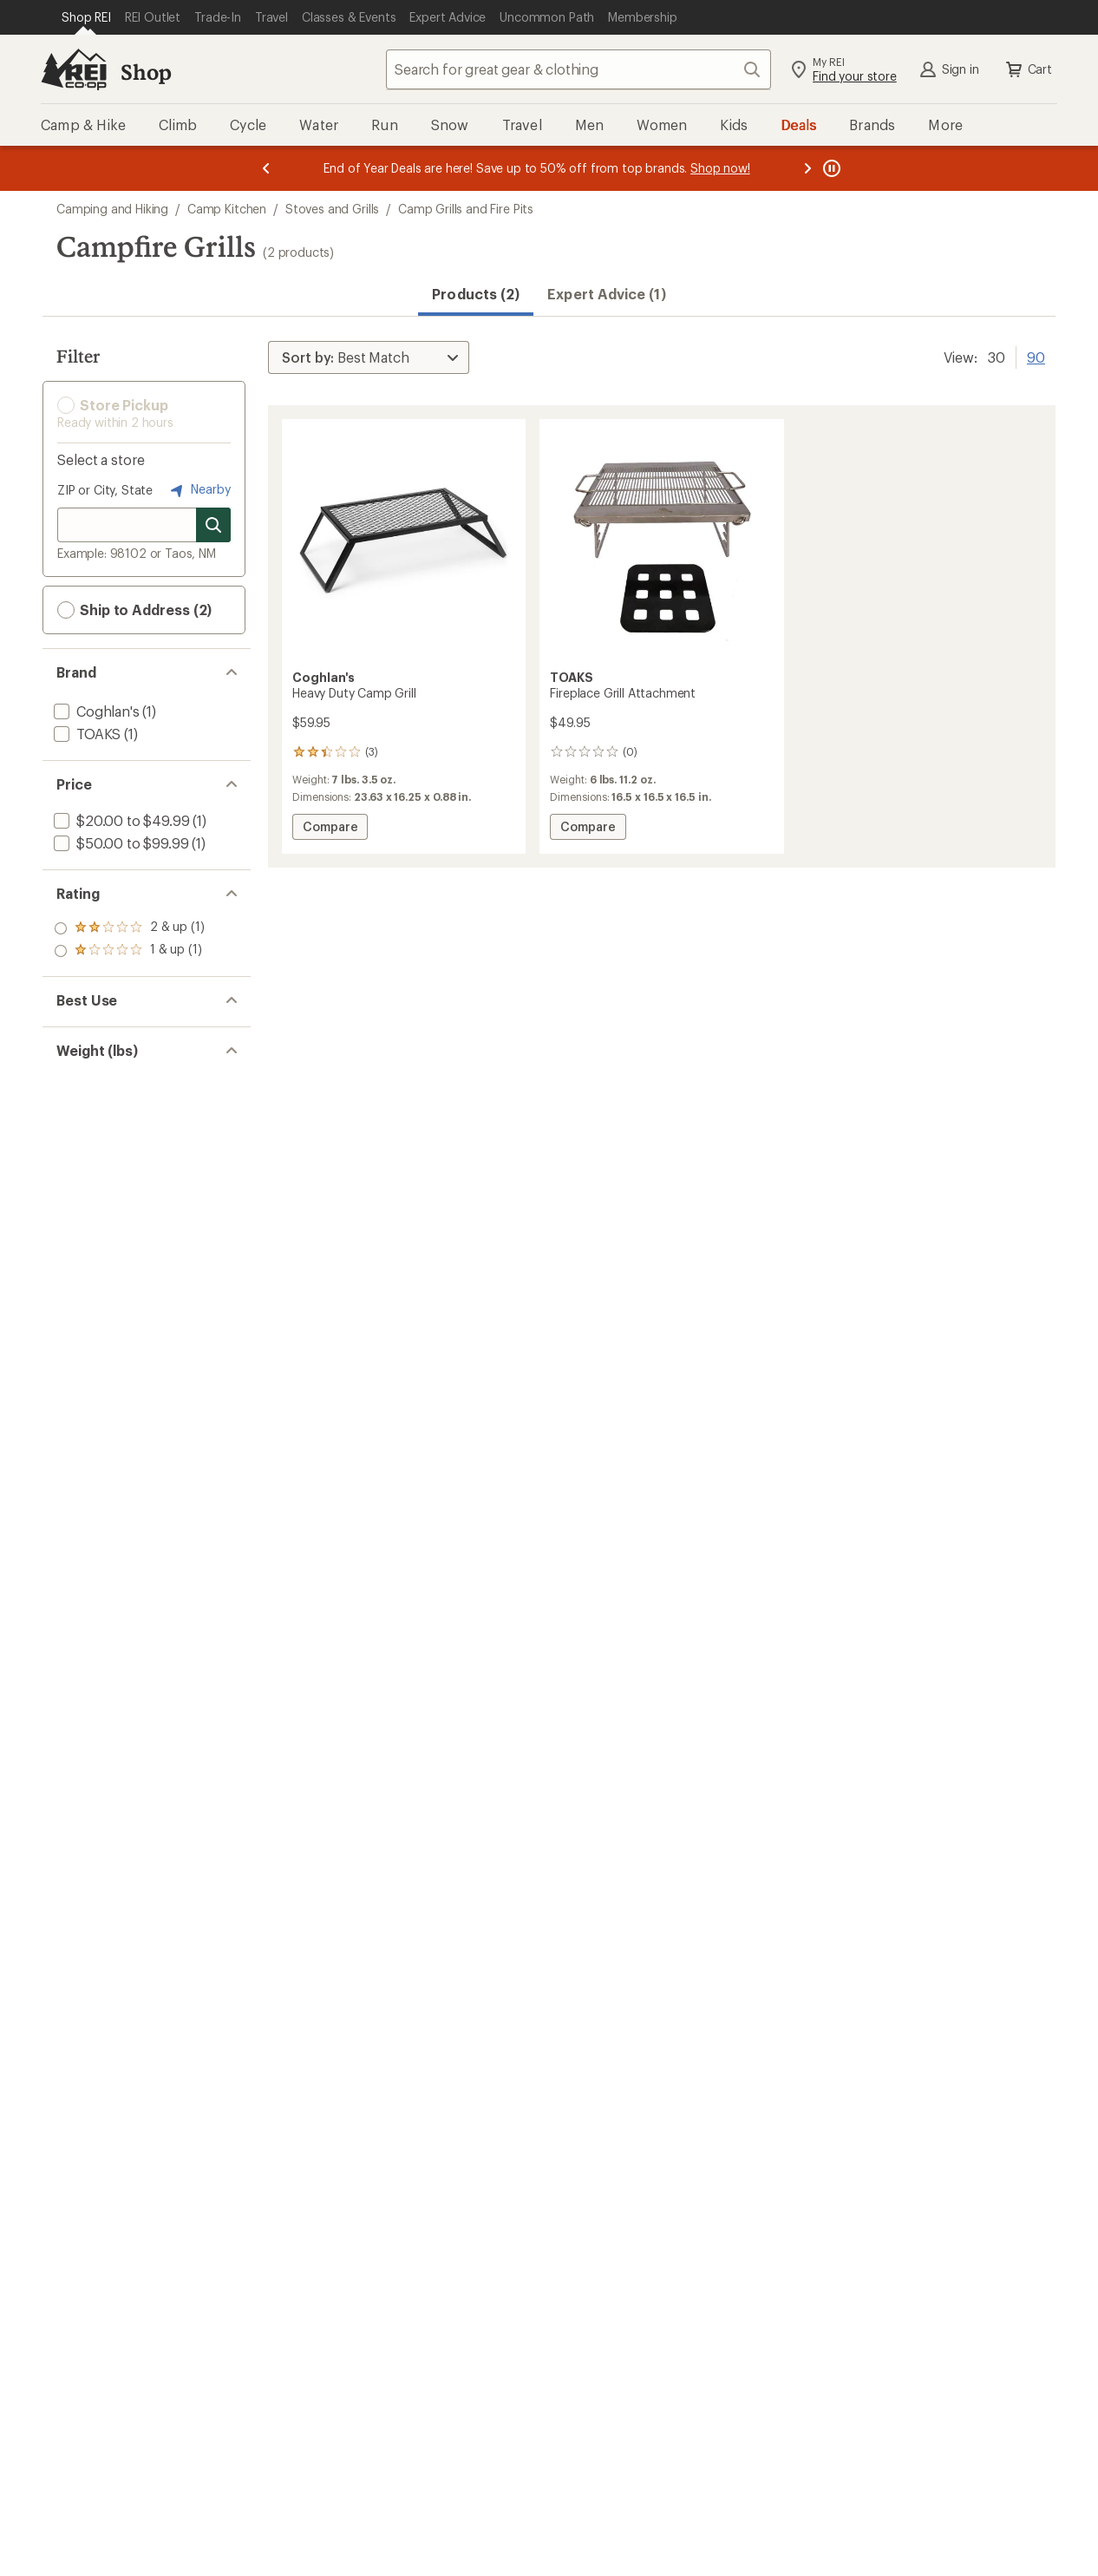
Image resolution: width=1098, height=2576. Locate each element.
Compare (329, 829)
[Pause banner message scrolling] (830, 168)
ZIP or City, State (105, 489)
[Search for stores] (213, 525)
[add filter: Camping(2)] (92, 1036)
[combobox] (578, 69)
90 (1036, 355)
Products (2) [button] (476, 293)
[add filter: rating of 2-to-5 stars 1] (129, 928)
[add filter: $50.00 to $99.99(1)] (119, 843)
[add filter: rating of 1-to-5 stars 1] (129, 951)
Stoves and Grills (332, 208)
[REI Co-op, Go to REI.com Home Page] (74, 69)
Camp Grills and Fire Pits (465, 208)
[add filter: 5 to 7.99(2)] (91, 1123)
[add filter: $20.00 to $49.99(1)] (119, 820)
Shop (146, 71)
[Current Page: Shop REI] (86, 17)
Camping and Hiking (112, 208)
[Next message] (807, 168)
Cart (1027, 69)
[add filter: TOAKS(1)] (85, 733)
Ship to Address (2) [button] (134, 610)
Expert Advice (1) (606, 293)
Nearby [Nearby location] (199, 490)
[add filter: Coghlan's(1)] (95, 711)
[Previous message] (266, 168)
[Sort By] (368, 357)
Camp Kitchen (226, 208)
